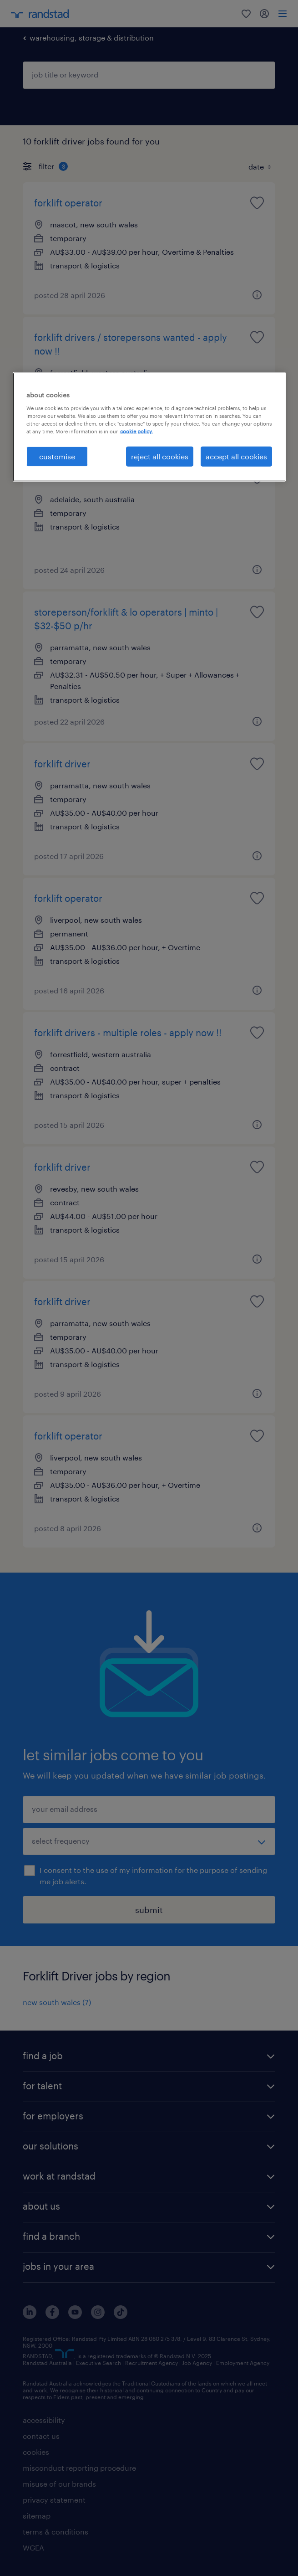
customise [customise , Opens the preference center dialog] (57, 456)
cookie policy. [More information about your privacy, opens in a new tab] (136, 431)
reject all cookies (159, 456)
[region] (149, 427)
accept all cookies (236, 456)
